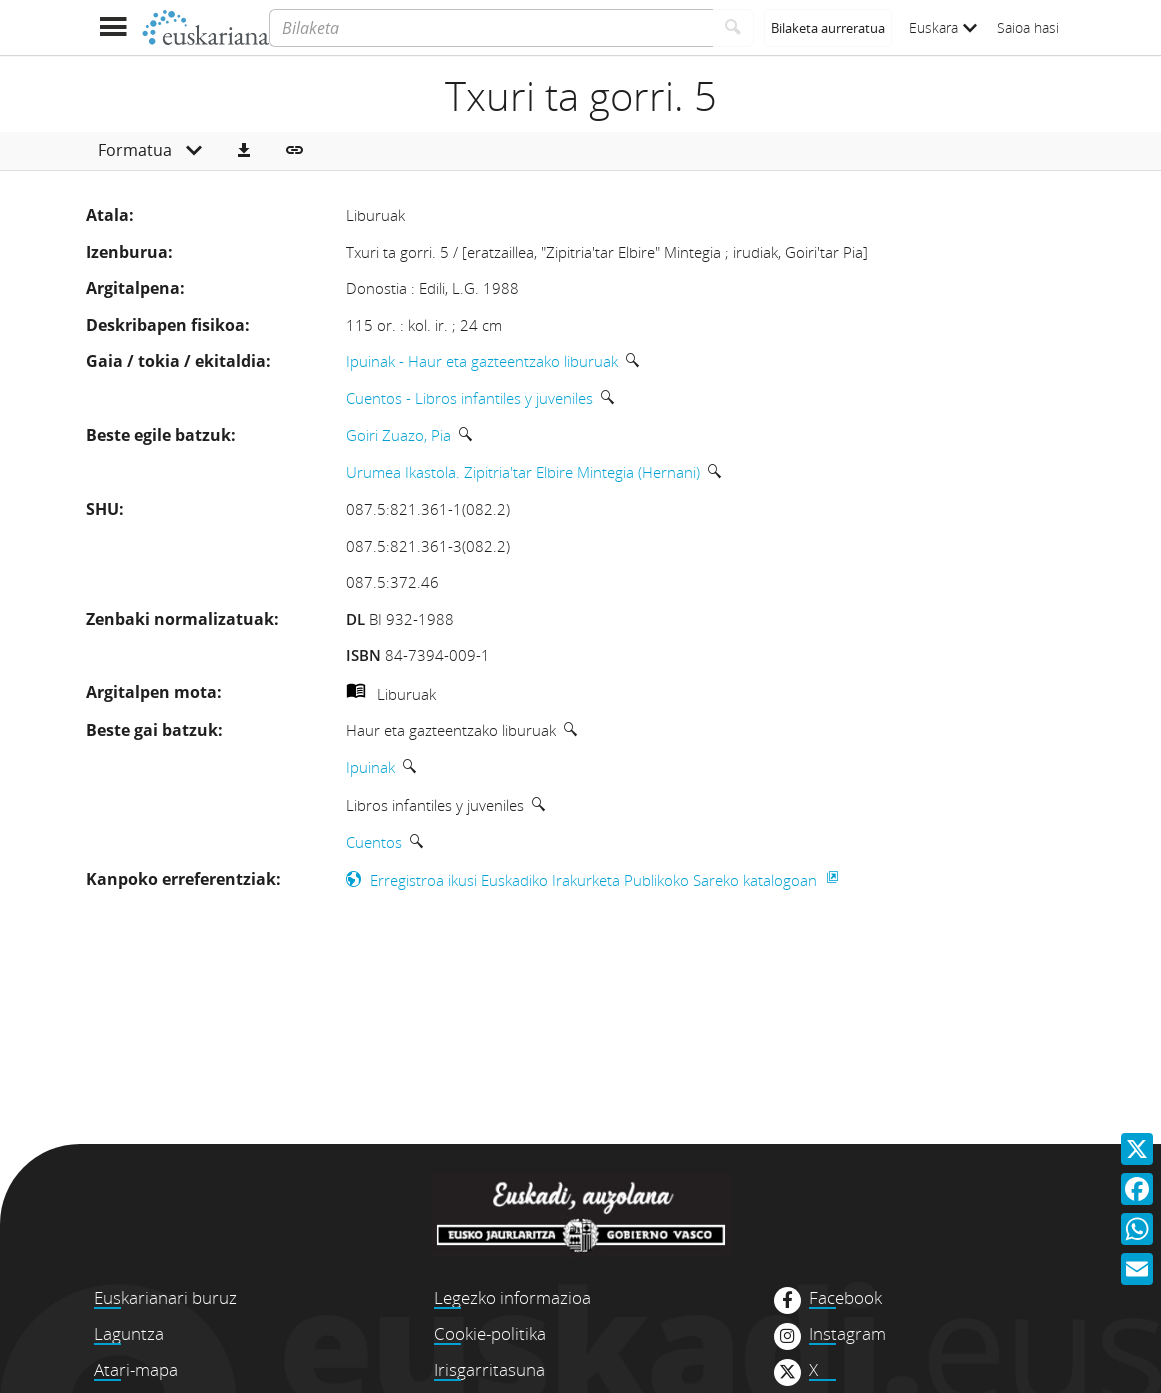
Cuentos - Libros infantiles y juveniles (469, 398)
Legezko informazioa (512, 1297)
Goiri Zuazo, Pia (398, 435)
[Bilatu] (733, 28)
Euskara (943, 27)
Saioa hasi (1028, 27)
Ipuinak (370, 767)
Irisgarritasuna (489, 1369)
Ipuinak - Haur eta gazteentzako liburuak (482, 361)
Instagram (847, 1334)
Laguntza (129, 1333)
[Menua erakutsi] (113, 27)
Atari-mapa (136, 1369)
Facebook (845, 1298)
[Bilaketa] (490, 28)
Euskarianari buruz (165, 1297)
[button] (244, 151)
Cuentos (374, 842)
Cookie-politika (490, 1333)
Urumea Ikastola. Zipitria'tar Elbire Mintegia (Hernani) (523, 472)
